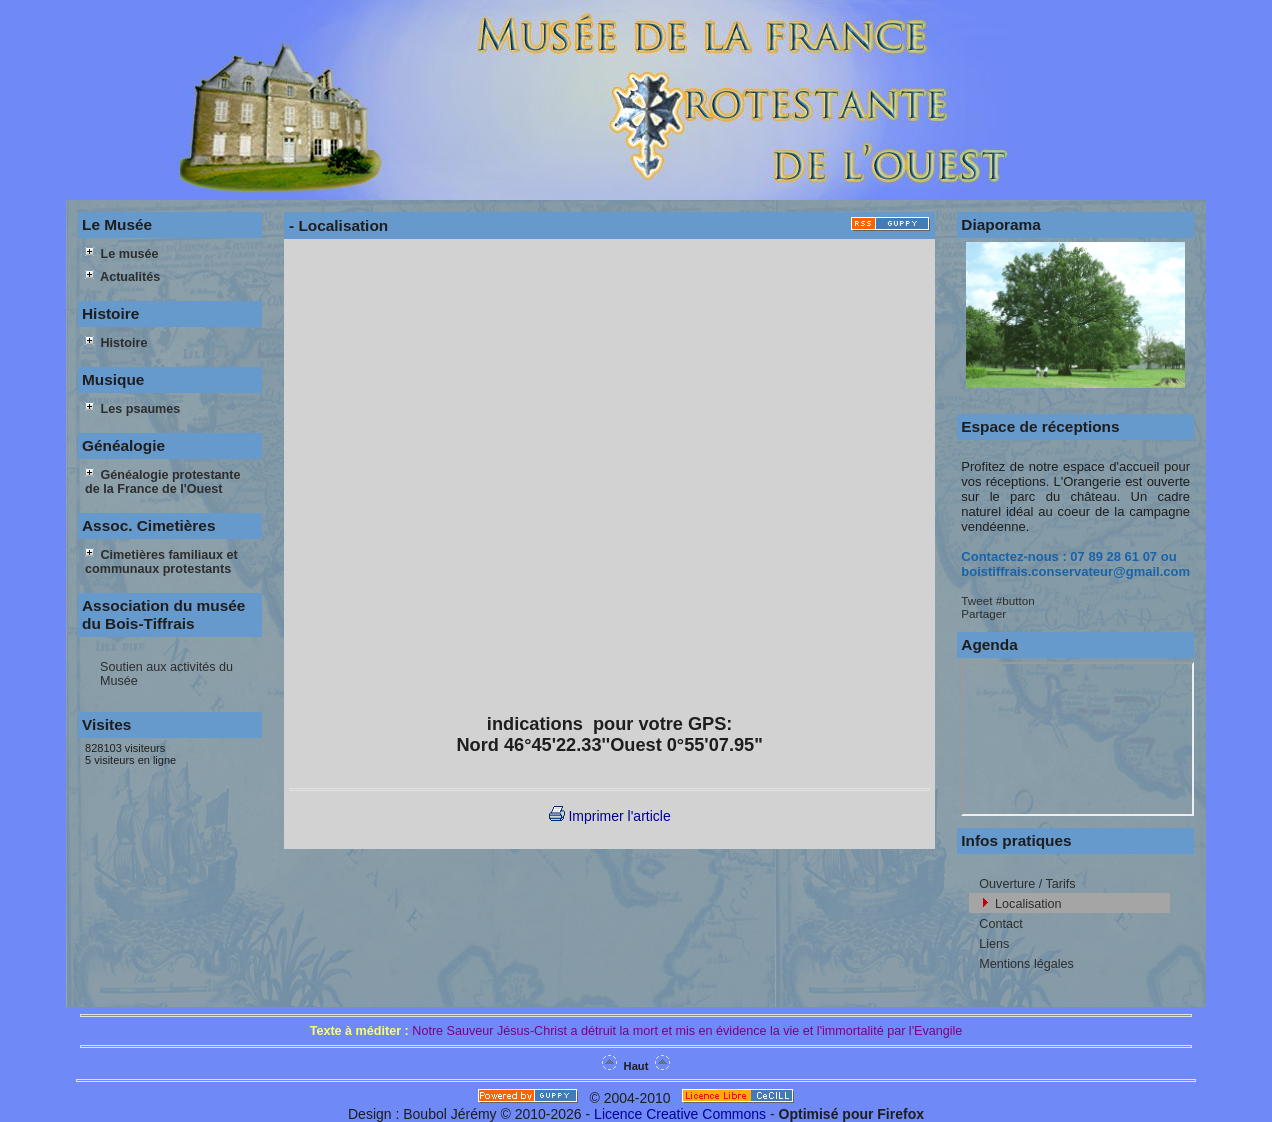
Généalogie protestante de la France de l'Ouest (162, 482)
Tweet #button (997, 600)
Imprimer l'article (610, 816)
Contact (1000, 924)
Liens (994, 944)
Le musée (122, 254)
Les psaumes (132, 409)
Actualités (122, 277)
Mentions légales (1026, 964)
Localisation (1028, 904)
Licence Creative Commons (680, 1114)
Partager (983, 613)
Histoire (116, 343)
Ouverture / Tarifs (1027, 884)
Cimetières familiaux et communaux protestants (161, 562)
